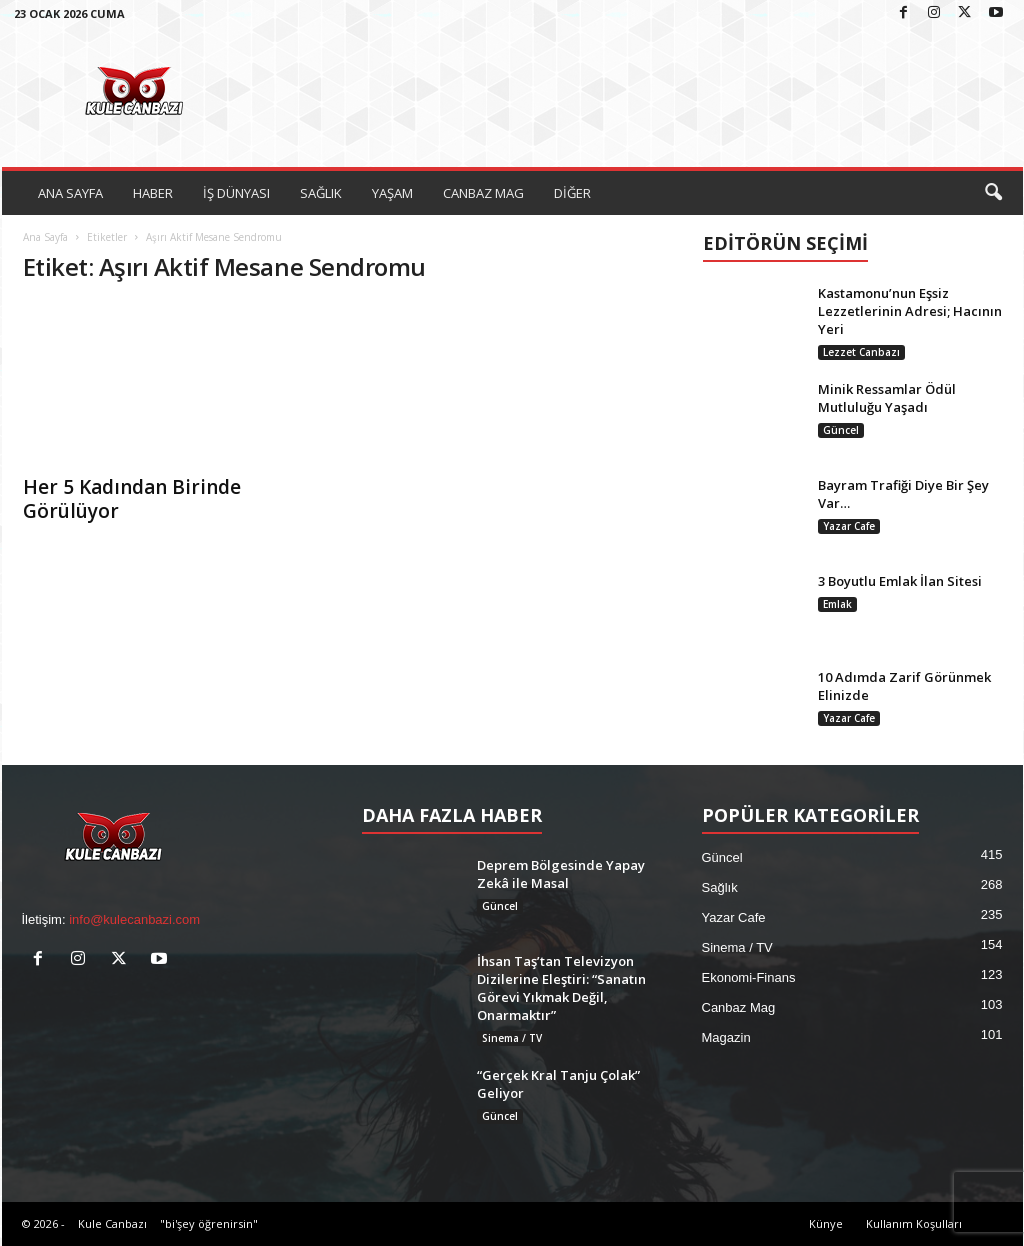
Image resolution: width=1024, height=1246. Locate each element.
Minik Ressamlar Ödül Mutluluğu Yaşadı (887, 398)
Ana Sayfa (45, 237)
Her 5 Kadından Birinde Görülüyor (132, 499)
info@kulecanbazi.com (134, 919)
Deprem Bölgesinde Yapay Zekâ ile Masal (561, 874)
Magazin (726, 1037)
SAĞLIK (321, 193)
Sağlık (720, 887)
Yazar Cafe (849, 526)
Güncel (841, 430)
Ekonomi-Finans (749, 977)
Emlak (837, 604)
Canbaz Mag (739, 1007)
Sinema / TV (512, 1038)
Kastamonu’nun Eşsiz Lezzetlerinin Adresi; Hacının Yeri (910, 311)
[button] (993, 193)
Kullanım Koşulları (914, 1223)
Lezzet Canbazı (861, 352)
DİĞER (572, 193)
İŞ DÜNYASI (236, 193)
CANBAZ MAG (483, 193)
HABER (153, 193)
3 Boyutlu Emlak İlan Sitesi (900, 581)
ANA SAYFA (70, 193)
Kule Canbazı (112, 1223)
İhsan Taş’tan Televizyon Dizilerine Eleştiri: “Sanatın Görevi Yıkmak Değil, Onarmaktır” (561, 988)
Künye (826, 1223)
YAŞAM (392, 193)
